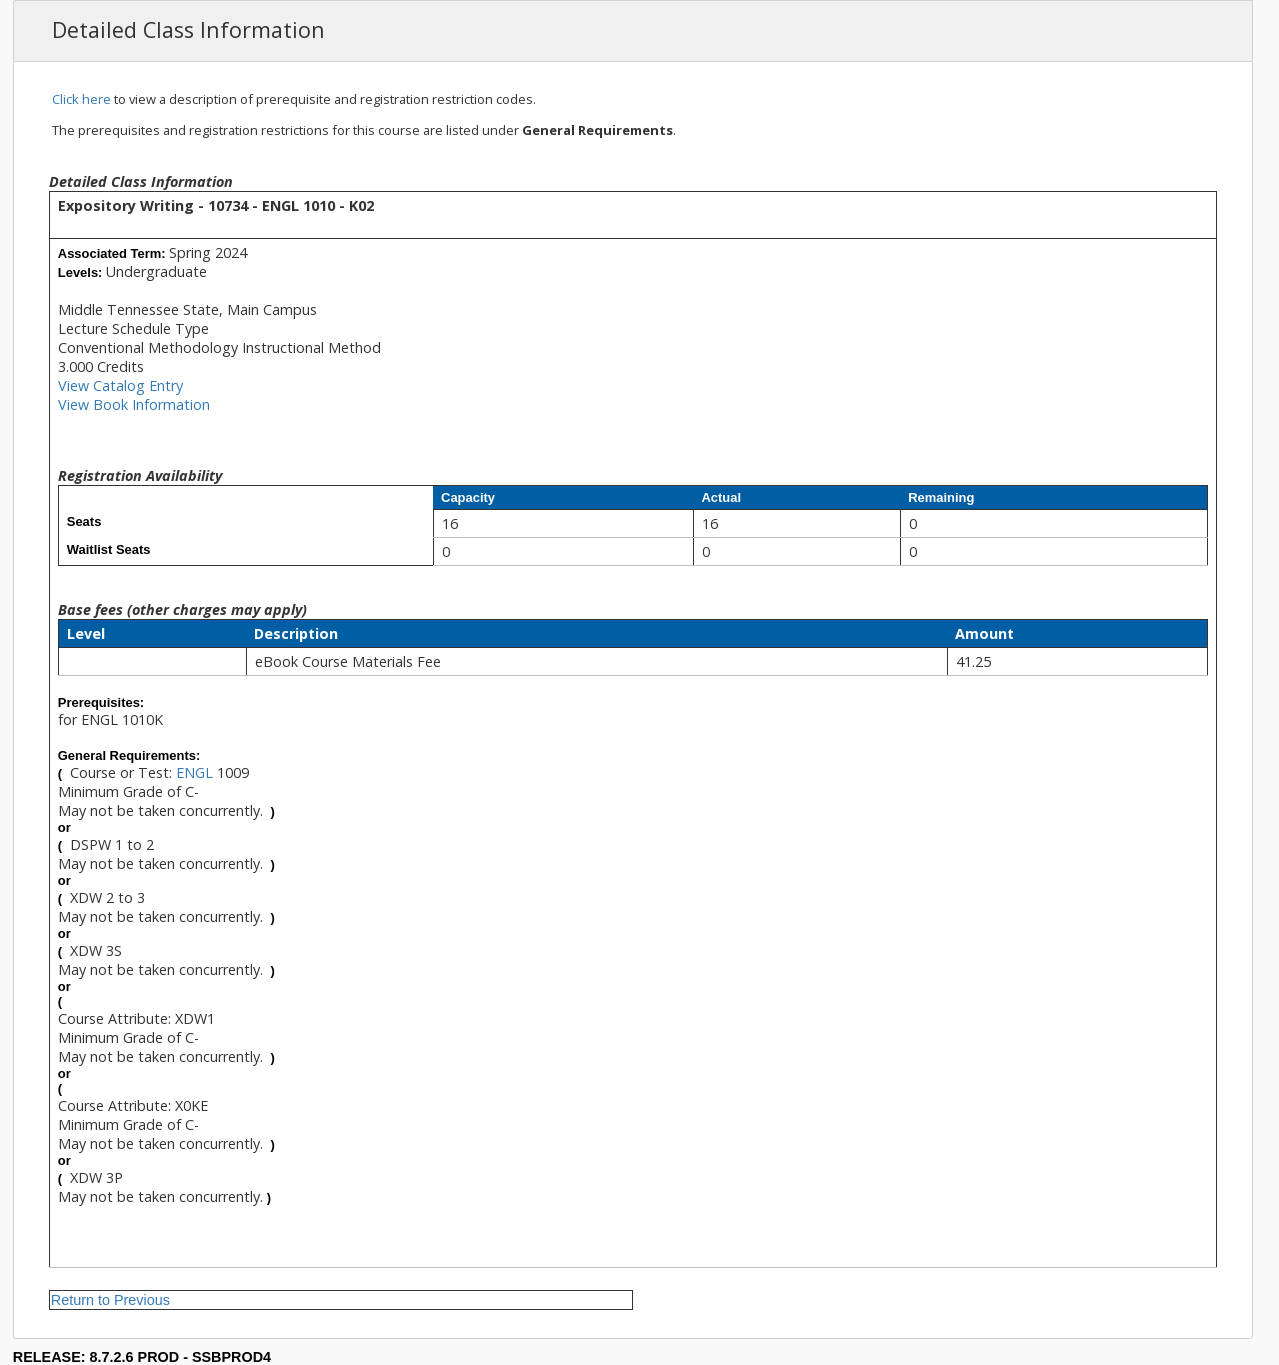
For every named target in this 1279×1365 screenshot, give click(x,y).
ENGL (194, 772)
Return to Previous (110, 1300)
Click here (81, 99)
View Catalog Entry (120, 385)
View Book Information (134, 404)
